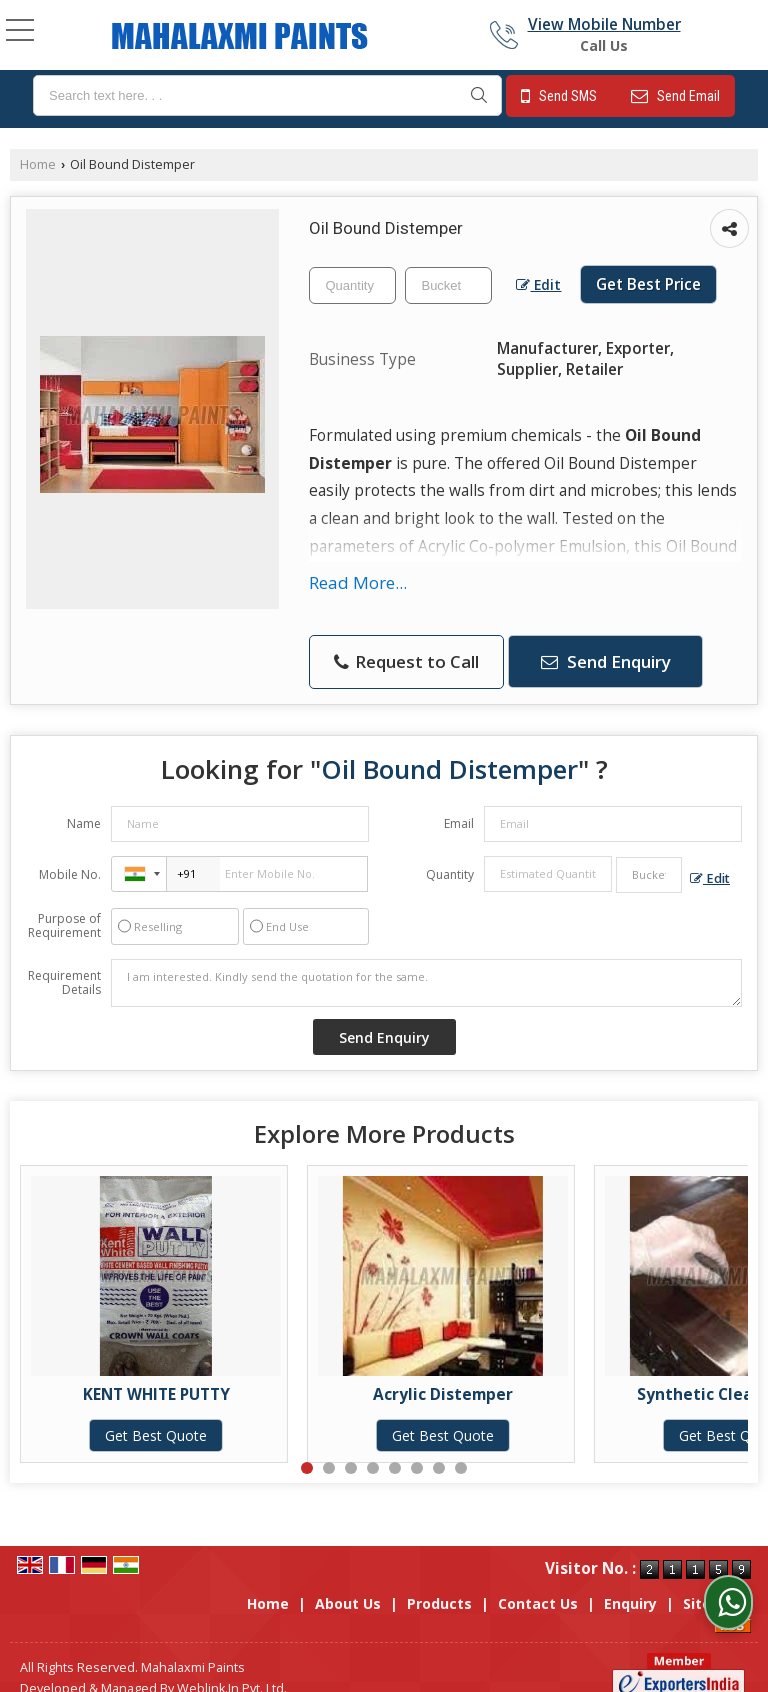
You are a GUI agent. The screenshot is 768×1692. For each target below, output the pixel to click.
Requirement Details (64, 983)
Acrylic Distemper (443, 1394)
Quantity (450, 874)
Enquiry (630, 1582)
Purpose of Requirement (64, 926)
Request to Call (406, 661)
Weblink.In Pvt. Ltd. (232, 1667)
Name (84, 823)
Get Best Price (648, 284)
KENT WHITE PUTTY (156, 1394)
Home (38, 164)
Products (439, 1582)
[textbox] (267, 95)
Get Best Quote (156, 1435)
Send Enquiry (606, 661)
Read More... (358, 582)
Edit (538, 284)
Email (459, 823)
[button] (604, 24)
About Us (348, 1582)
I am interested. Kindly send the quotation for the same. (426, 983)
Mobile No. (70, 874)
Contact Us (538, 1582)
